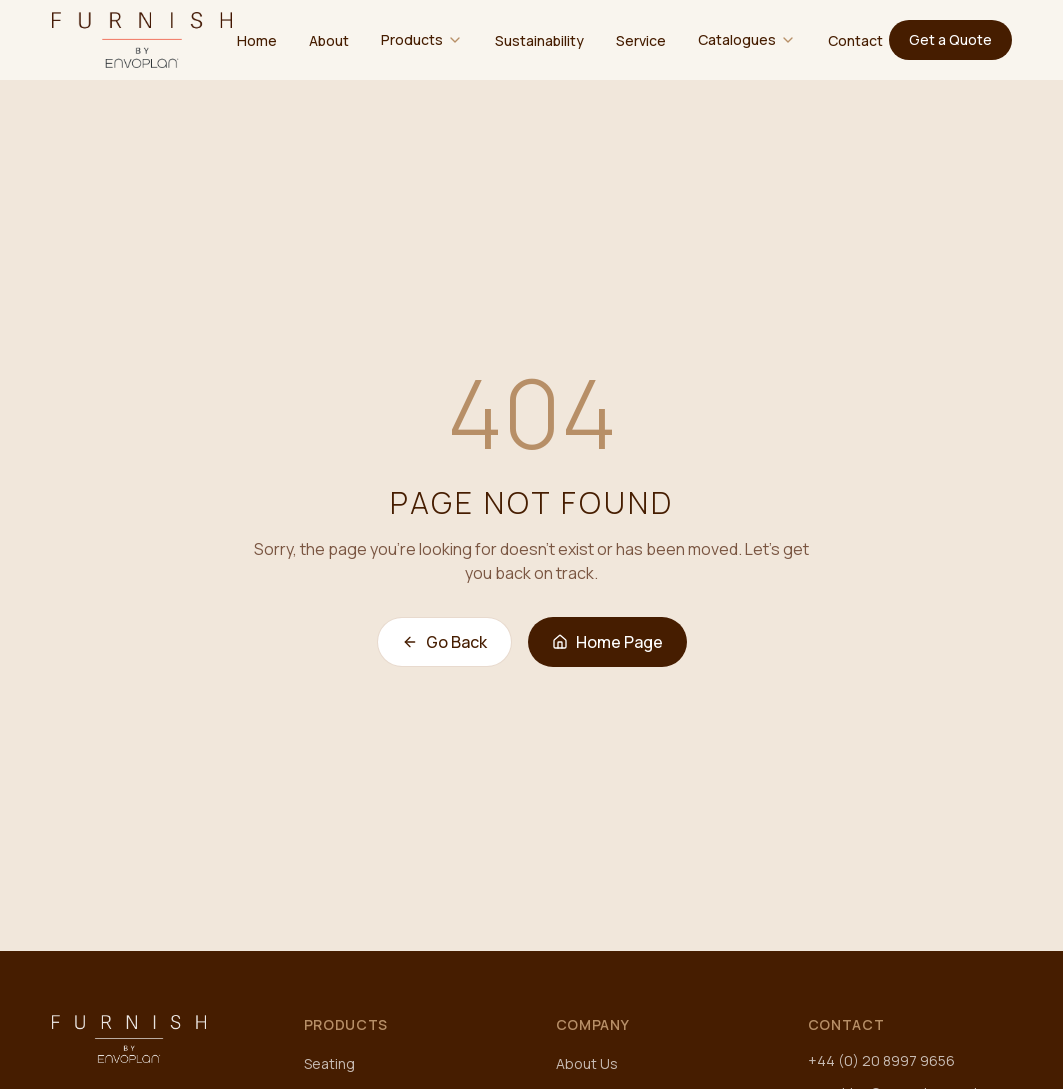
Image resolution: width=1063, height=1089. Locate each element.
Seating (329, 1063)
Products (412, 39)
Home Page (607, 642)
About (329, 40)
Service (641, 40)
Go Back (444, 642)
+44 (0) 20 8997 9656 (881, 1060)
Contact (855, 40)
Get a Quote (950, 39)
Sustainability (539, 40)
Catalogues (737, 39)
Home (257, 40)
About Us (587, 1063)
